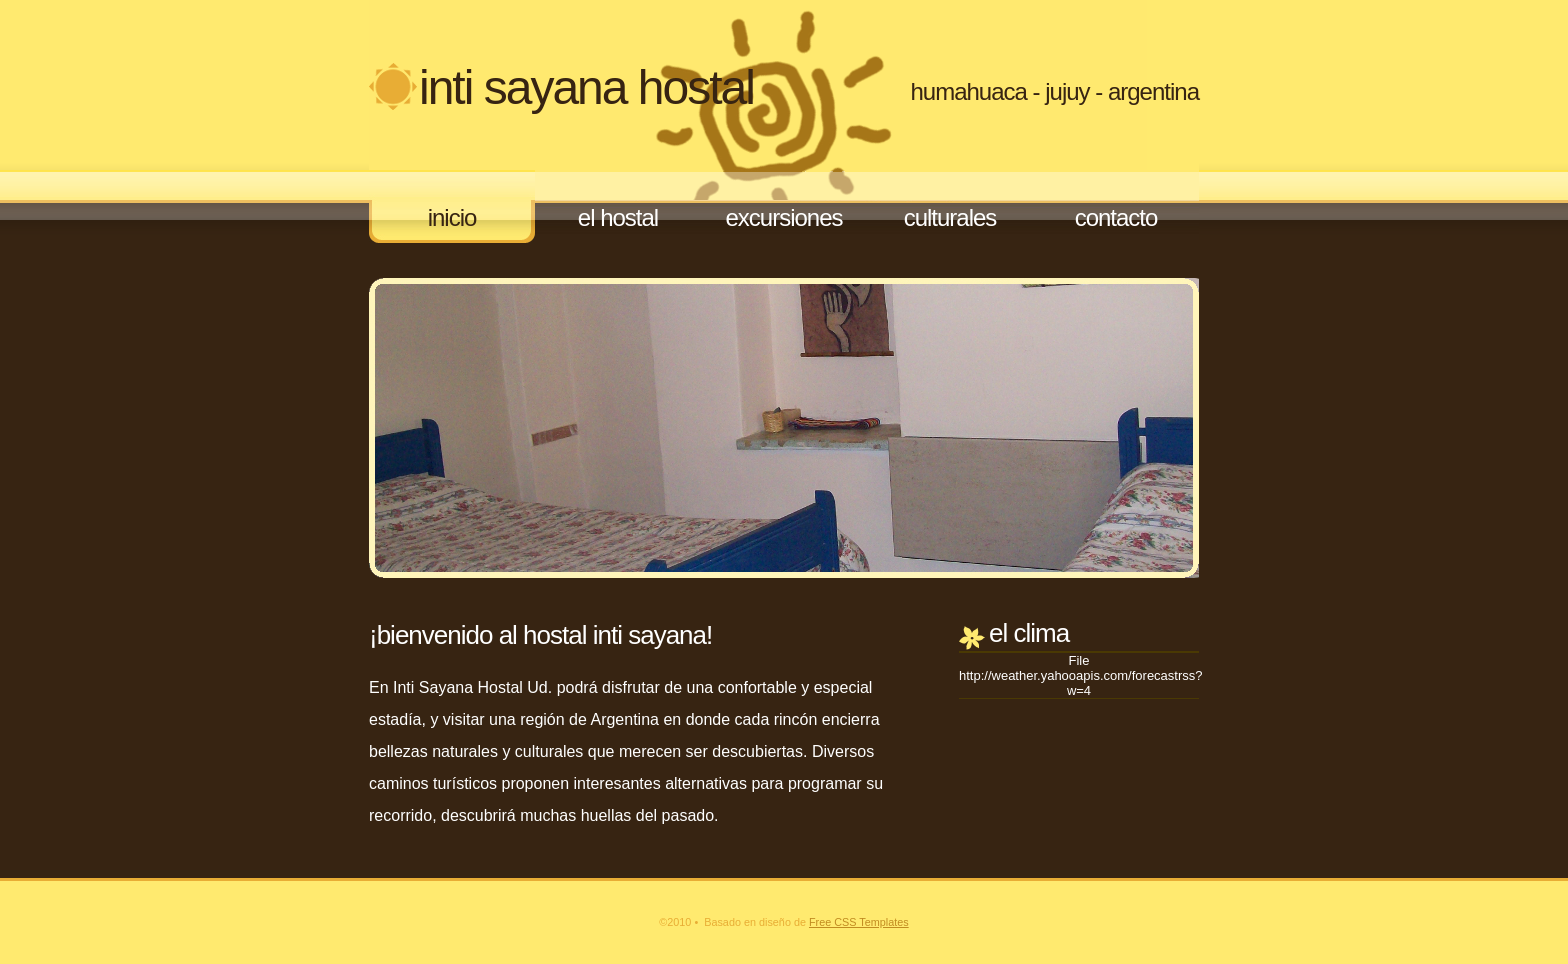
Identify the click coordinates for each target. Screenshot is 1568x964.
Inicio (452, 217)
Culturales (950, 217)
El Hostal (618, 217)
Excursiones (783, 217)
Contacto (1116, 217)
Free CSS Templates (859, 922)
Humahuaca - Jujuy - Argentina (1054, 91)
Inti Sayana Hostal (586, 87)
